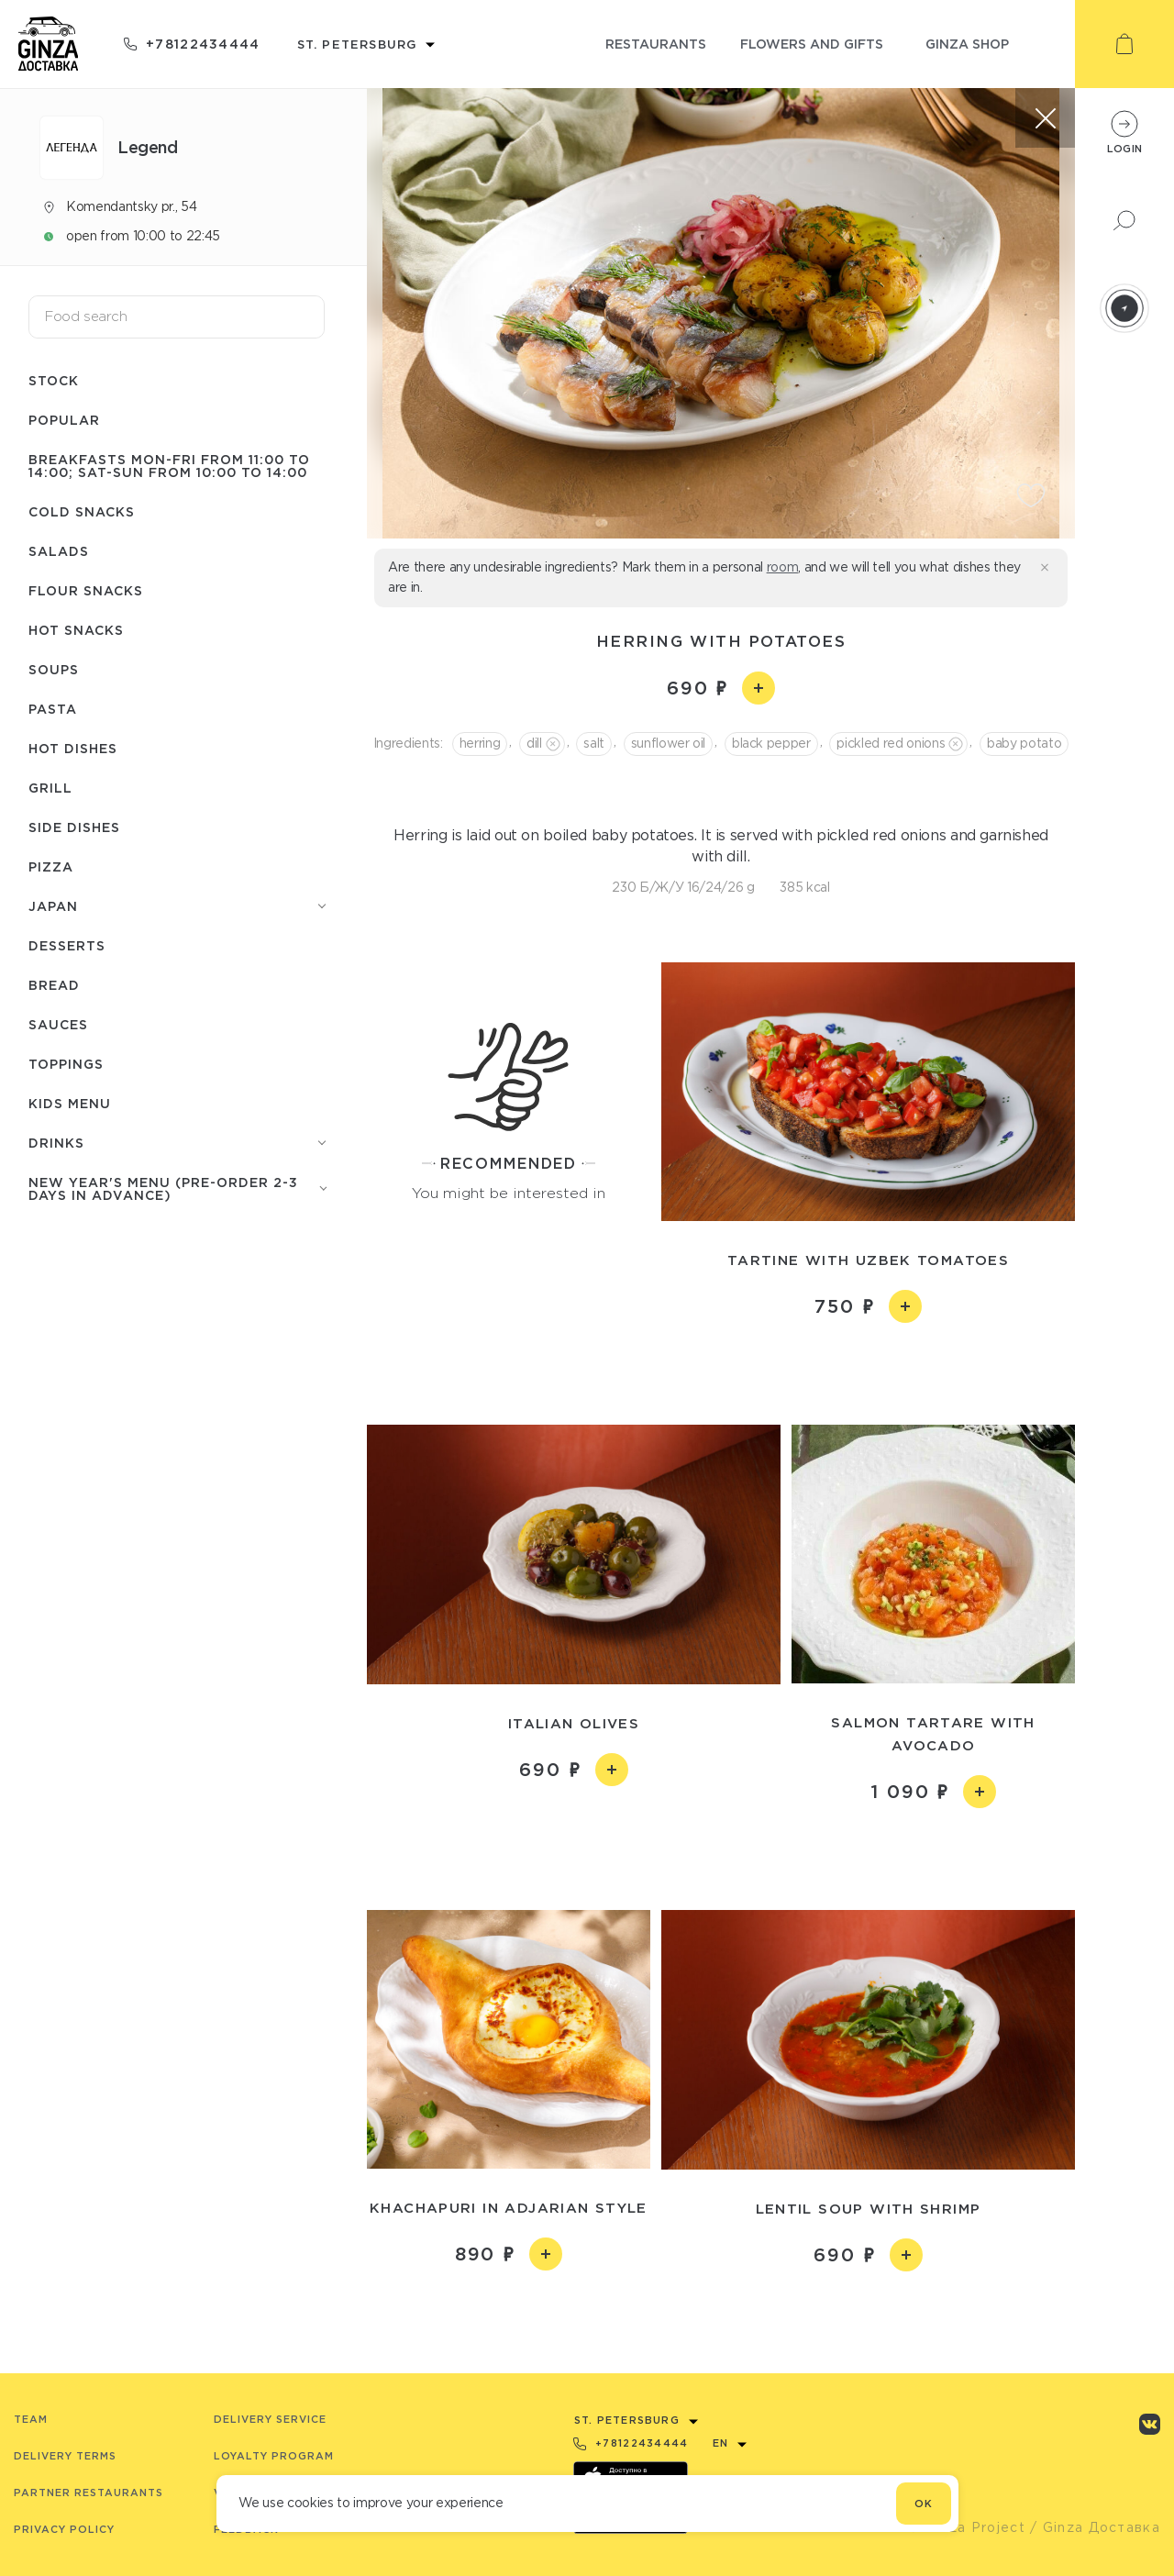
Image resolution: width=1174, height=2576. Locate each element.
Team (31, 2419)
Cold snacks (81, 511)
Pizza (50, 866)
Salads (58, 551)
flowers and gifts (811, 43)
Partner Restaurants (88, 2492)
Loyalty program (274, 2455)
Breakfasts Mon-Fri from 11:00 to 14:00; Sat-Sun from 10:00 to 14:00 (169, 465)
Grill (50, 787)
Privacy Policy (64, 2529)
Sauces (58, 1024)
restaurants (655, 43)
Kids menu (69, 1103)
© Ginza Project (966, 2527)
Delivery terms (65, 2455)
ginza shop (967, 43)
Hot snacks (76, 630)
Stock (53, 380)
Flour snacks (85, 590)
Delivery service (270, 2419)
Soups (53, 669)
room (783, 567)
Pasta (52, 709)
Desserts (66, 945)
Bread (54, 985)
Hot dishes (72, 748)
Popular (64, 420)
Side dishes (74, 827)
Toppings (66, 1064)
